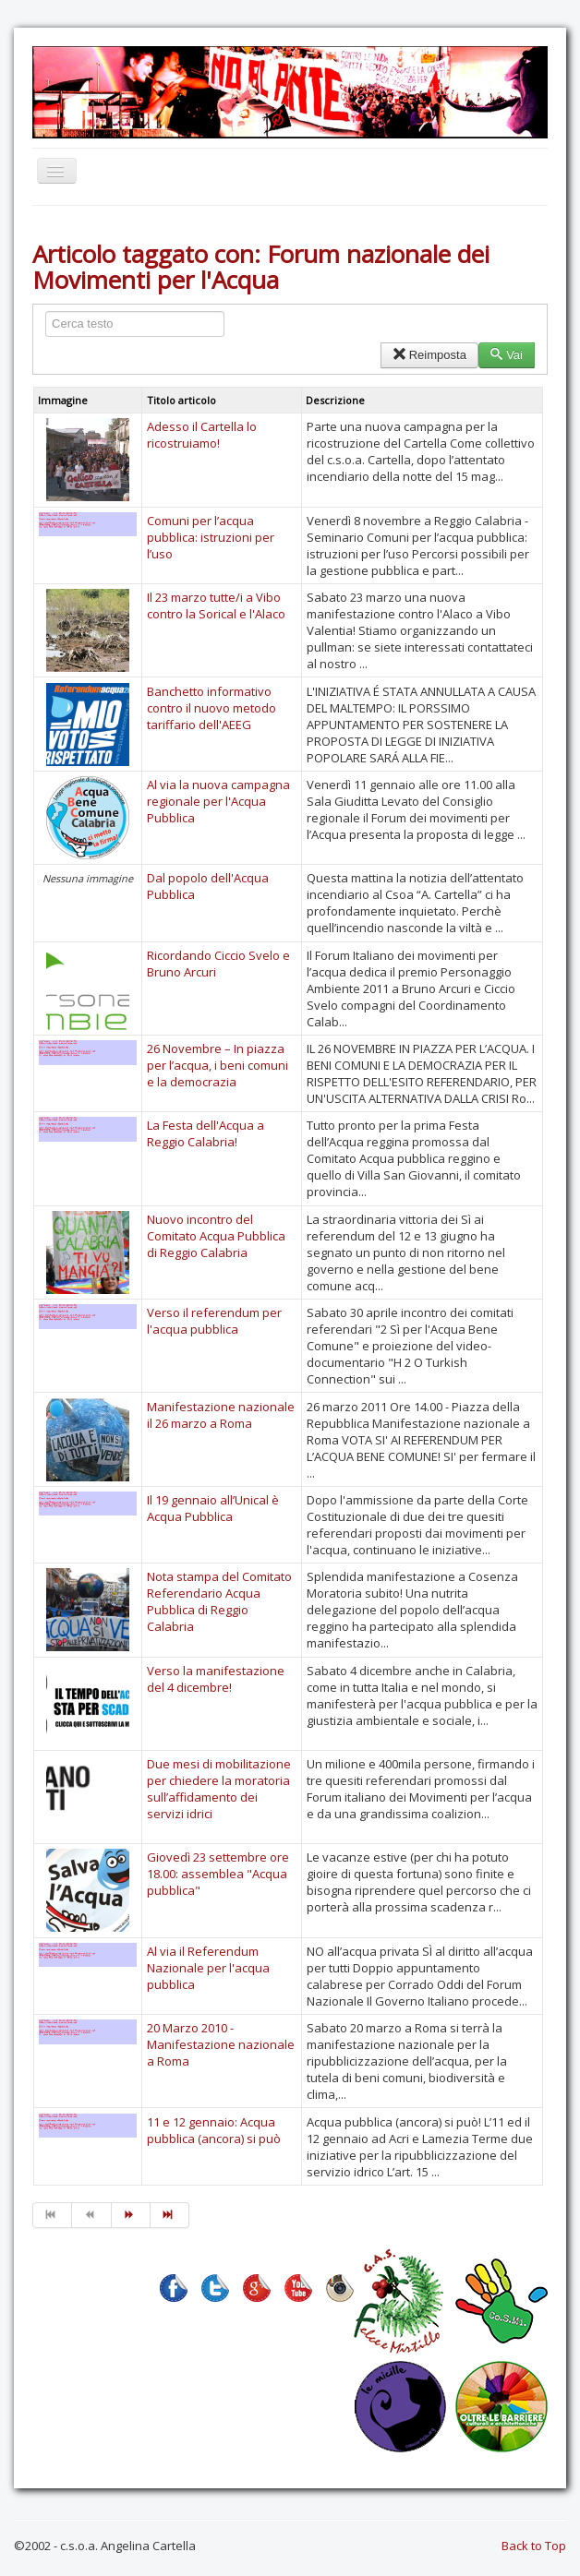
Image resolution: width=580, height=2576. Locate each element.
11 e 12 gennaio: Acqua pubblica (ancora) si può (214, 2130)
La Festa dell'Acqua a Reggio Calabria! (205, 1133)
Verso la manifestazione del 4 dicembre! (215, 1678)
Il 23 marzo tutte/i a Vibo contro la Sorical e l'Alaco (216, 605)
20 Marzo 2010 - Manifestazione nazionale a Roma (221, 2044)
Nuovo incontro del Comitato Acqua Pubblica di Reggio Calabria (216, 1236)
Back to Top (533, 2545)
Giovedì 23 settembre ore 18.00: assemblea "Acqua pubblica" (218, 1874)
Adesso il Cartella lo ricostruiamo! (202, 434)
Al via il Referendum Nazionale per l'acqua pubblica (208, 1968)
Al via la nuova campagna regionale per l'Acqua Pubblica (218, 801)
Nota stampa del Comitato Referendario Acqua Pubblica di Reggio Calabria (219, 1601)
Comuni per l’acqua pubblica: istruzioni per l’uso (210, 537)
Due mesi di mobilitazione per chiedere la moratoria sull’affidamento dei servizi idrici (219, 1788)
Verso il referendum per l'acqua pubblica (214, 1320)
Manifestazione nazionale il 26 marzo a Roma (221, 1415)
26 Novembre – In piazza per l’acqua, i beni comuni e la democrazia (217, 1065)
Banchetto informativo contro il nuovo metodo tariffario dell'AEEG (211, 708)
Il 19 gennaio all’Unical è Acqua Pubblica (213, 1508)
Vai (506, 355)
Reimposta (429, 355)
